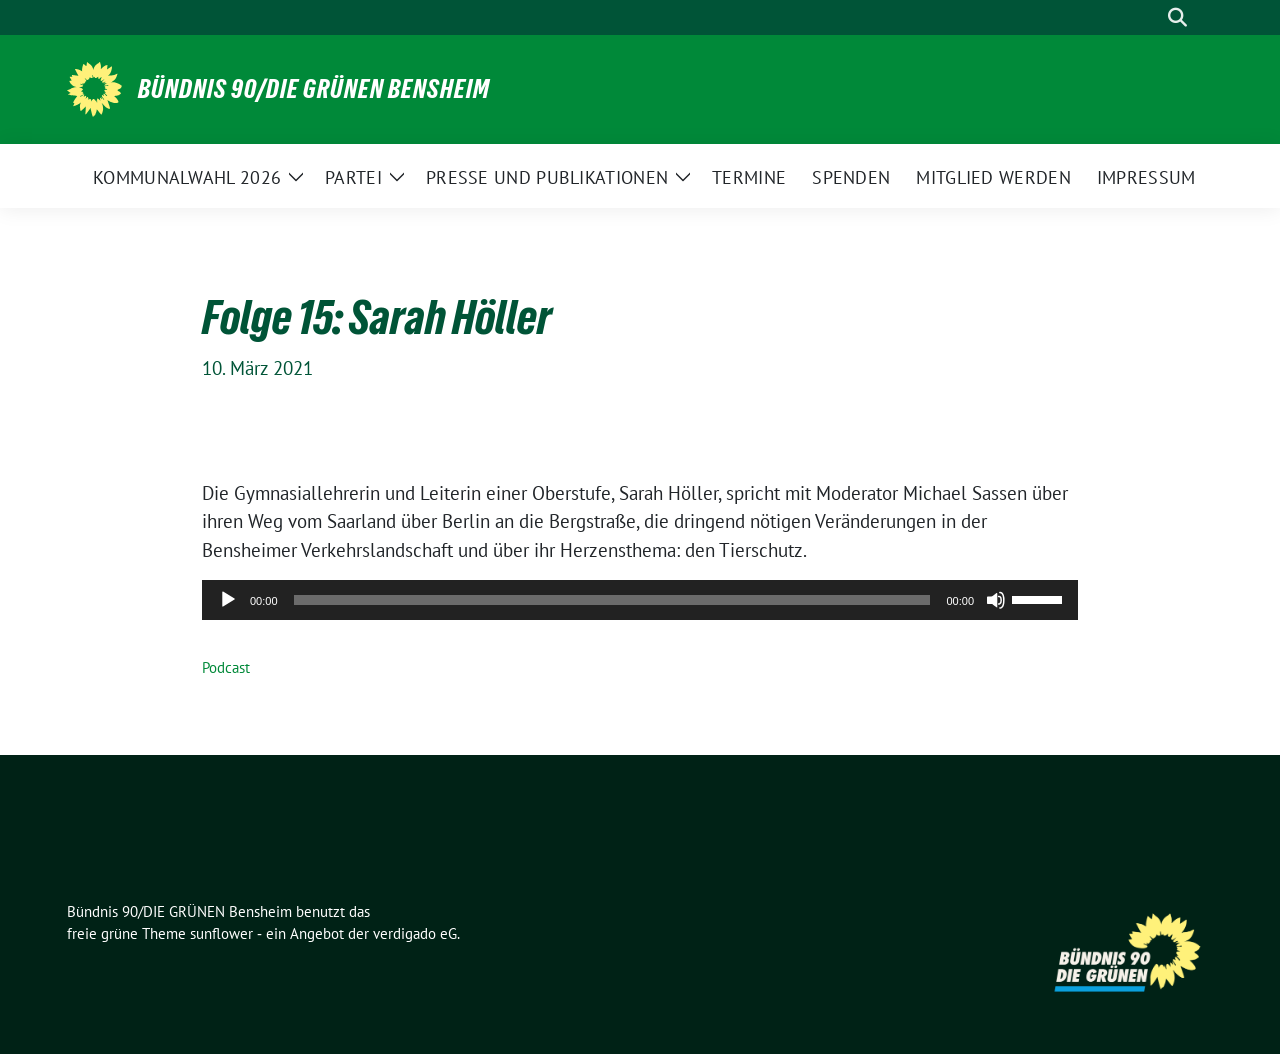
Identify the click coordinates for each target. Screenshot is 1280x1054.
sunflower (221, 933)
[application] (640, 600)
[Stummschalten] (996, 600)
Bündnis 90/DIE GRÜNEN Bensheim (314, 89)
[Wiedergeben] (228, 600)
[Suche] (1149, 17)
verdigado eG (415, 933)
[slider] (612, 600)
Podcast (226, 667)
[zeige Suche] (1177, 17)
